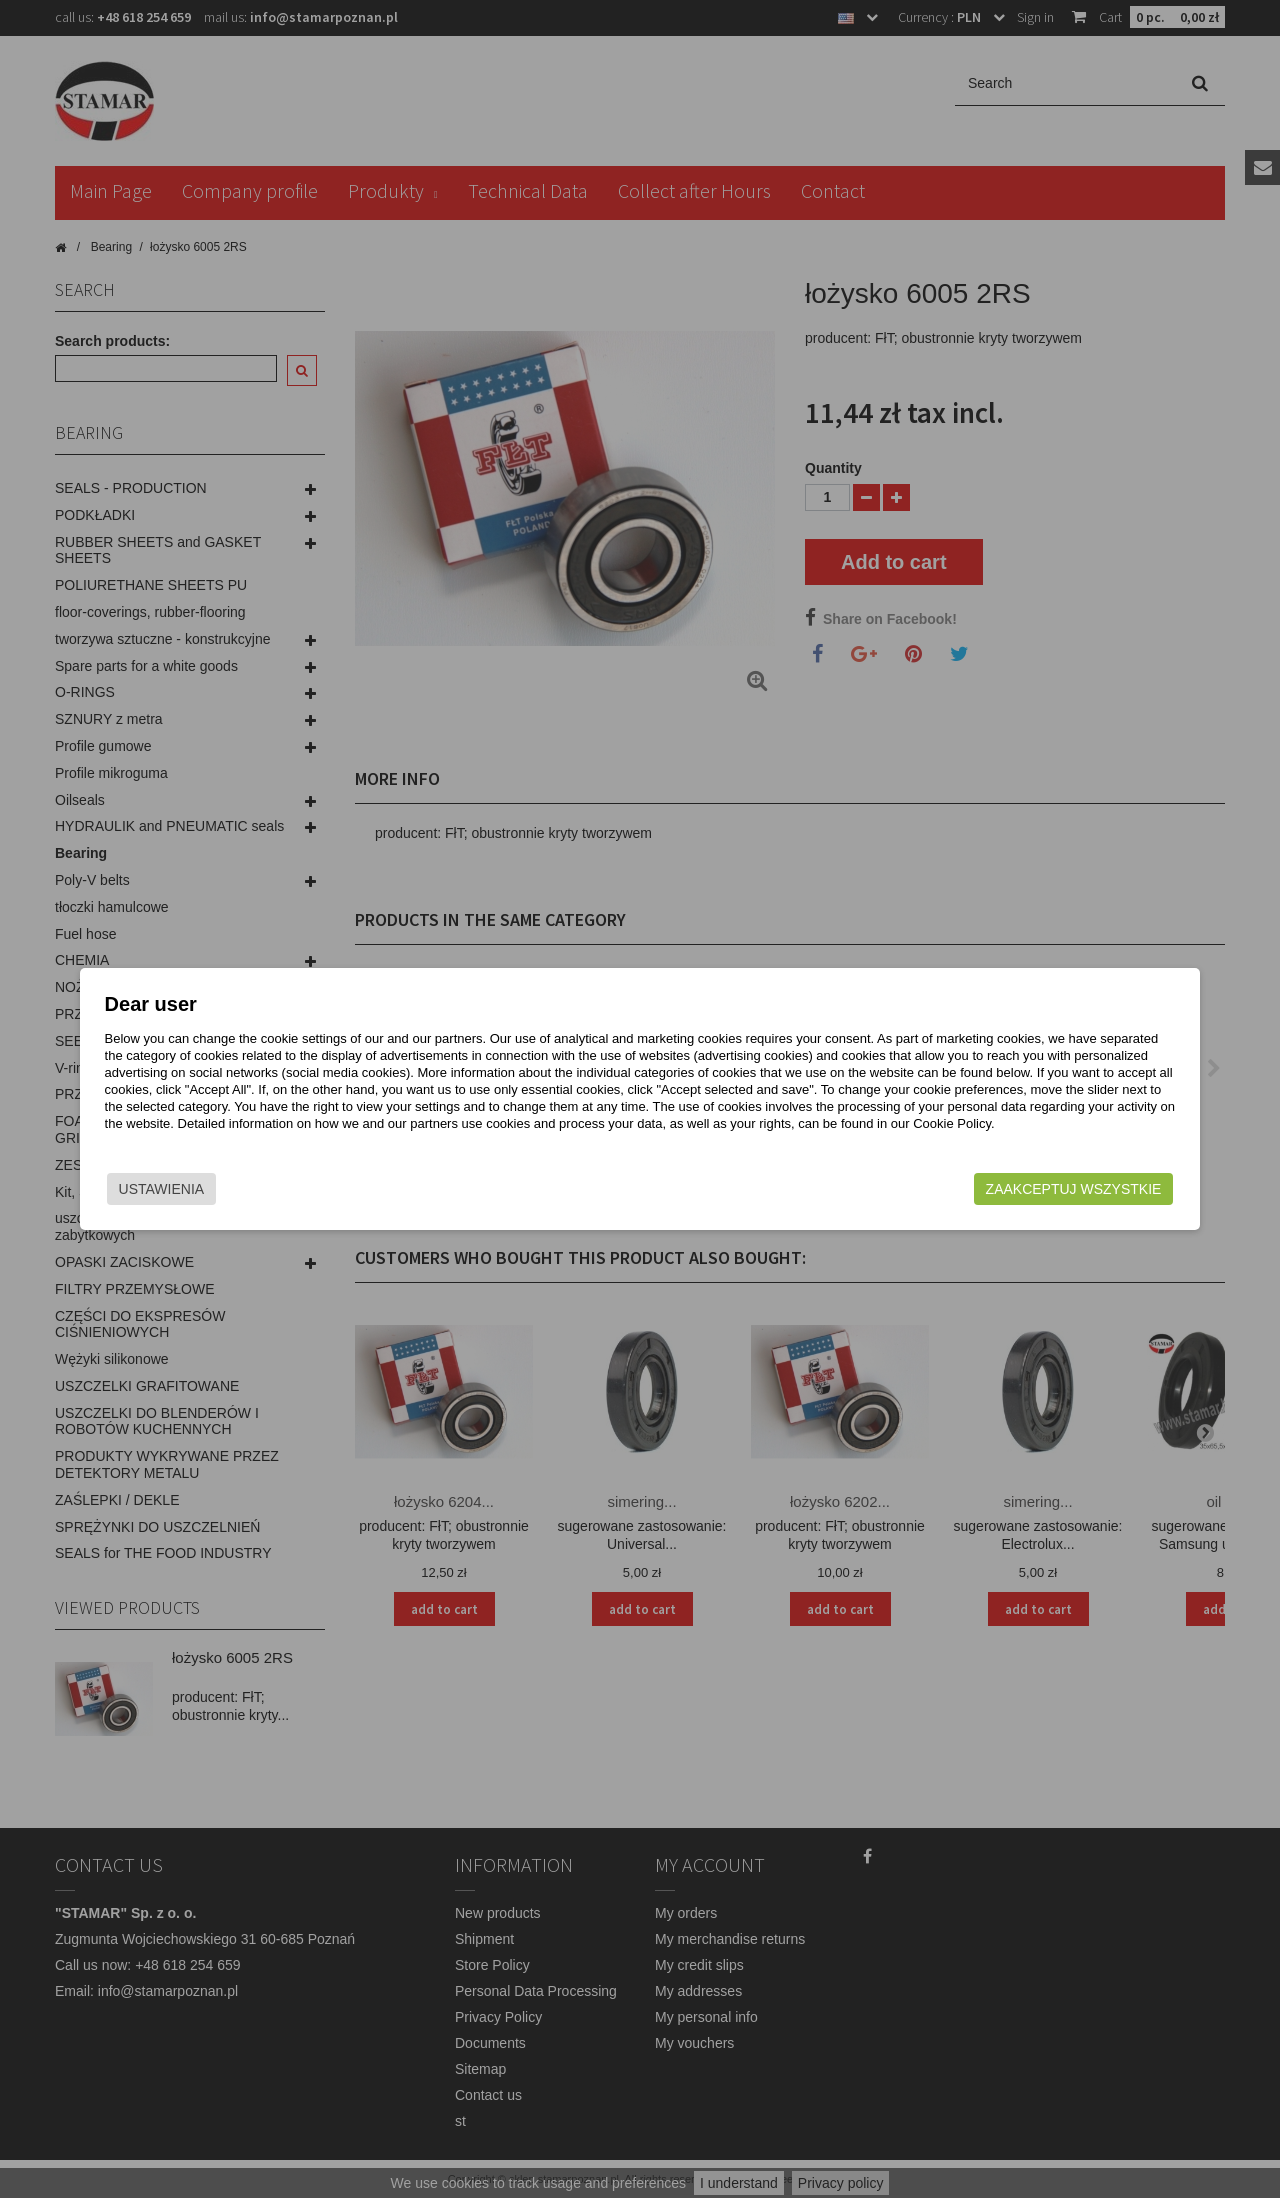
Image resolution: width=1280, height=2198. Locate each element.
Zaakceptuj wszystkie (1001, 1189)
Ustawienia (234, 1189)
